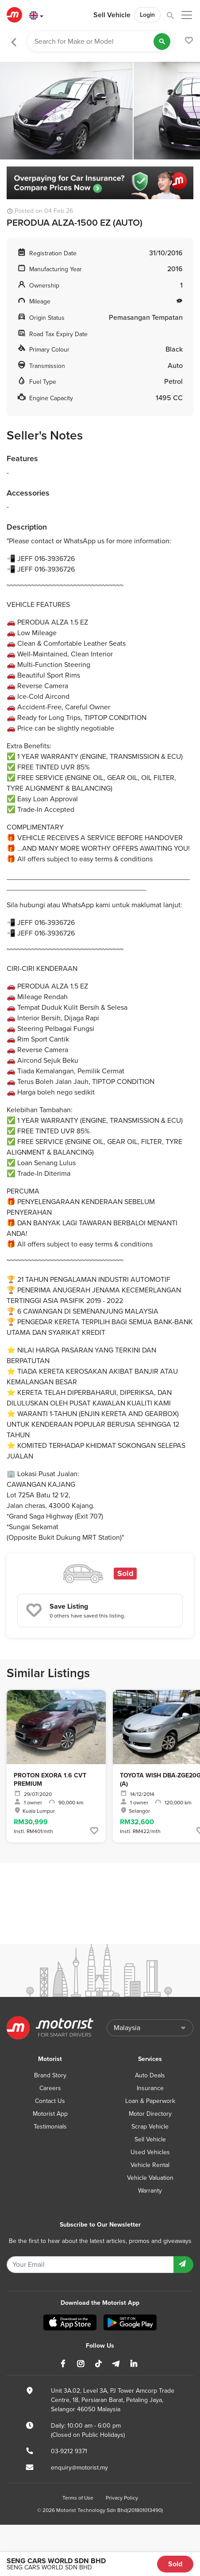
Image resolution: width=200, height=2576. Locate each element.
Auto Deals (150, 2075)
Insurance (150, 2088)
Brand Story (50, 2075)
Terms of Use (77, 2498)
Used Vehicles (150, 2152)
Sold (175, 2564)
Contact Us (50, 2101)
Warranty (150, 2190)
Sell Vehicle (112, 15)
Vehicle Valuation (150, 2178)
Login (147, 15)
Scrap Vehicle (150, 2126)
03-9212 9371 (69, 2451)
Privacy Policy (122, 2498)
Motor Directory (150, 2114)
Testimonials (50, 2126)
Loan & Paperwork (150, 2101)
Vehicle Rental (150, 2165)
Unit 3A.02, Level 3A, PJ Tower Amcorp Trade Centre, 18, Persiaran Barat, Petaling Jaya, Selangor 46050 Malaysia (112, 2400)
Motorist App (50, 2114)
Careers (50, 2088)
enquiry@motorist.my (79, 2467)
